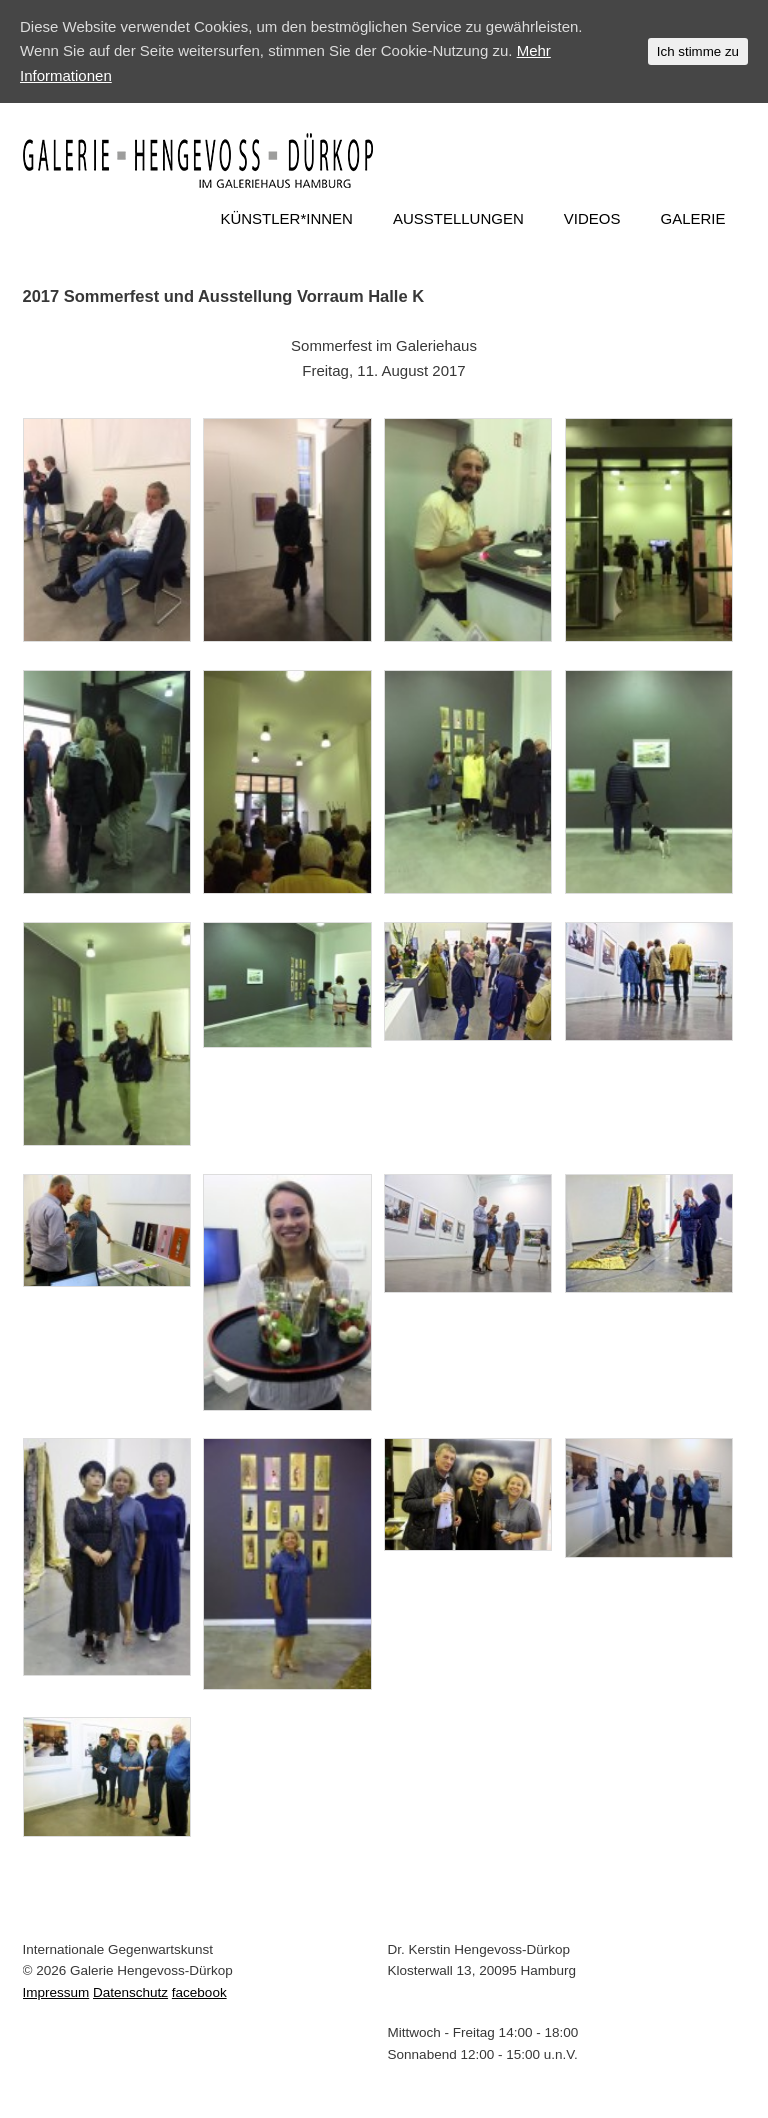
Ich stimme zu (698, 51)
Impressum (56, 1992)
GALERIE (692, 218)
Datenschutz (130, 1992)
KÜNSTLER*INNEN (286, 218)
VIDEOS (592, 218)
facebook (199, 1992)
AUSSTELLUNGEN (458, 218)
